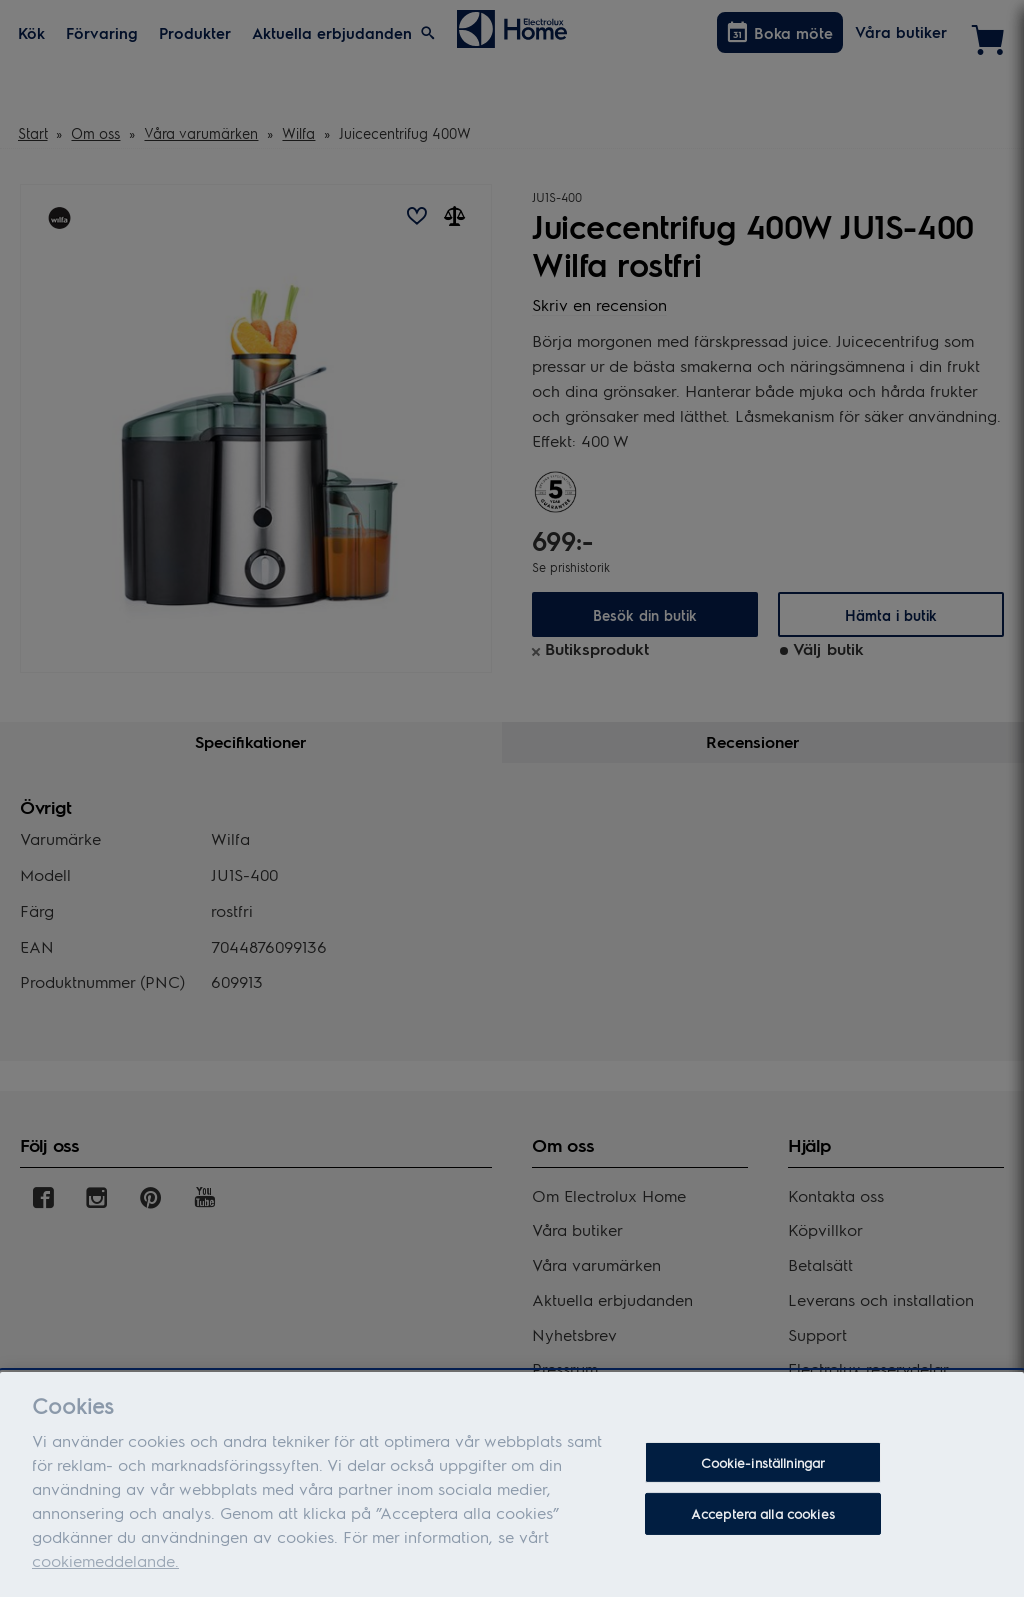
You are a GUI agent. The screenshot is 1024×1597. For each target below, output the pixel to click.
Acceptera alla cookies (763, 1524)
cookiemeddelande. (105, 1571)
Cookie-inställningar (763, 1472)
